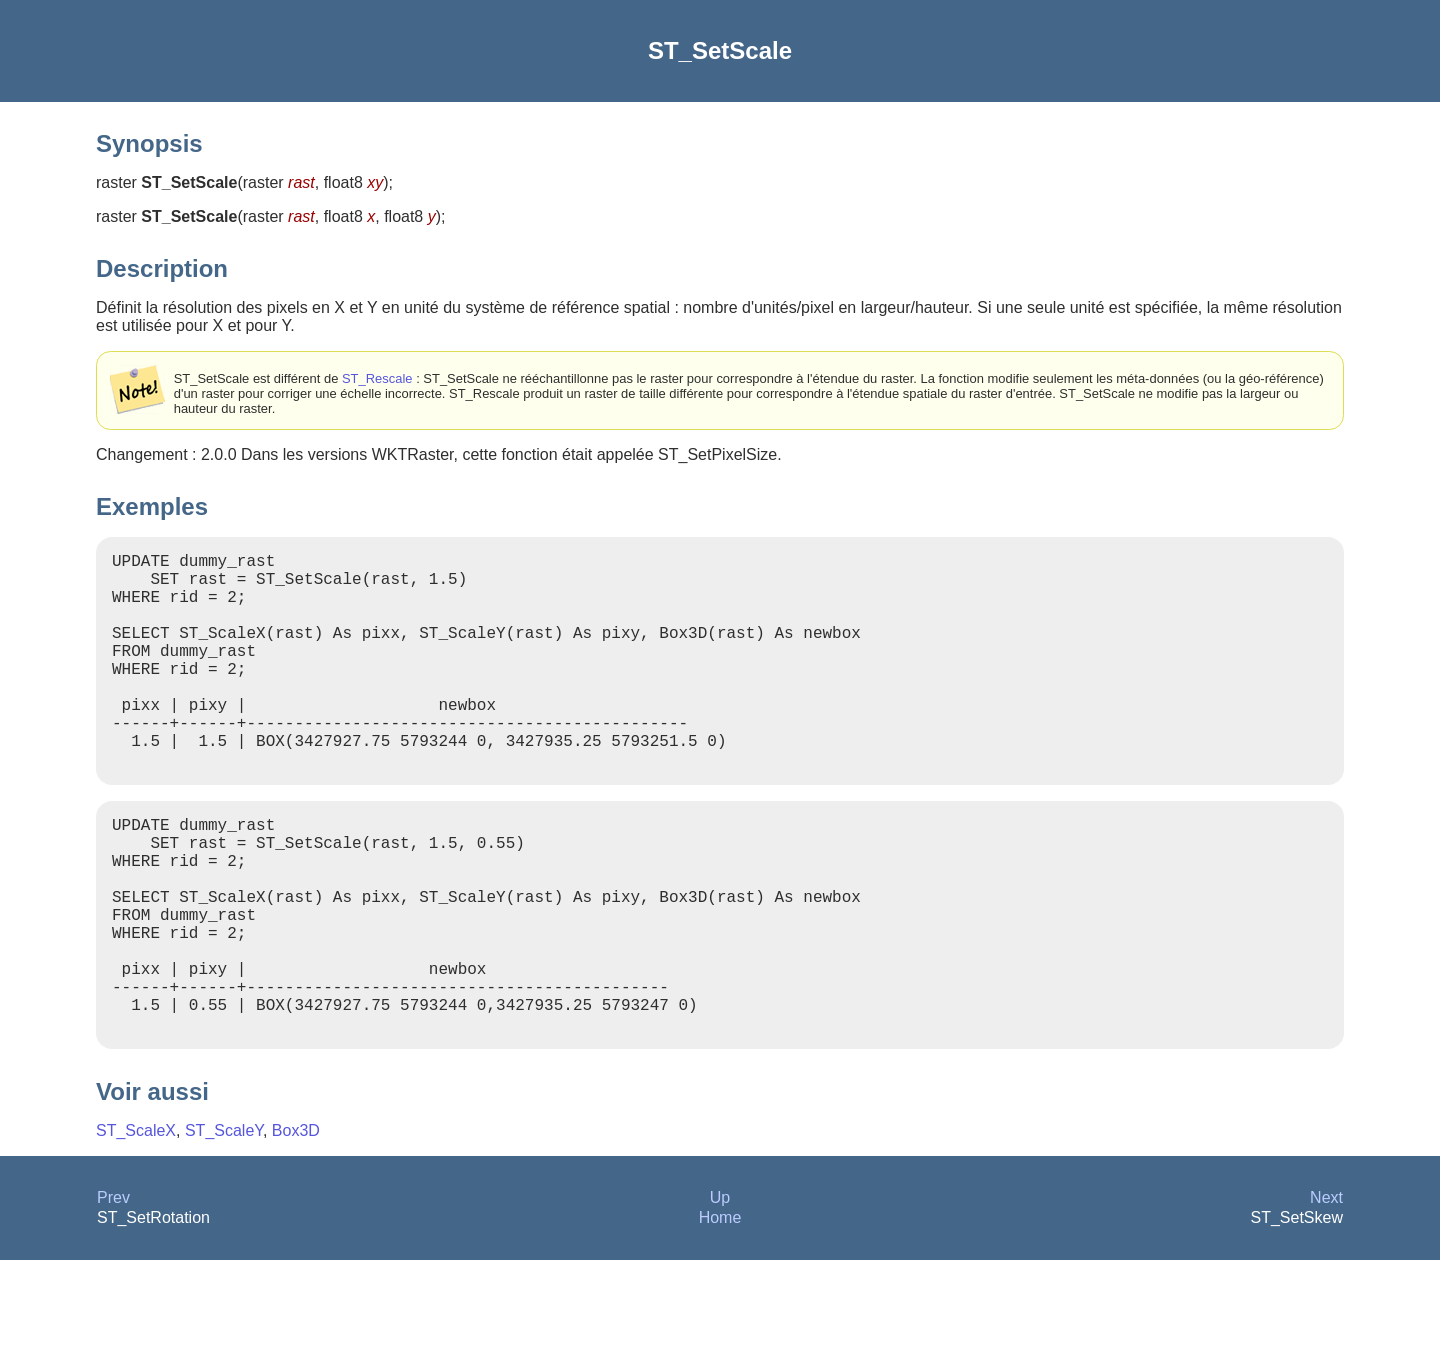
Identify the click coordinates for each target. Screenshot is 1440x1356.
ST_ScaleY (224, 1226)
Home (720, 1313)
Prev (113, 1293)
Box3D (296, 1226)
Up (720, 1293)
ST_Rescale (377, 378)
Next (1326, 1293)
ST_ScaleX (136, 1226)
